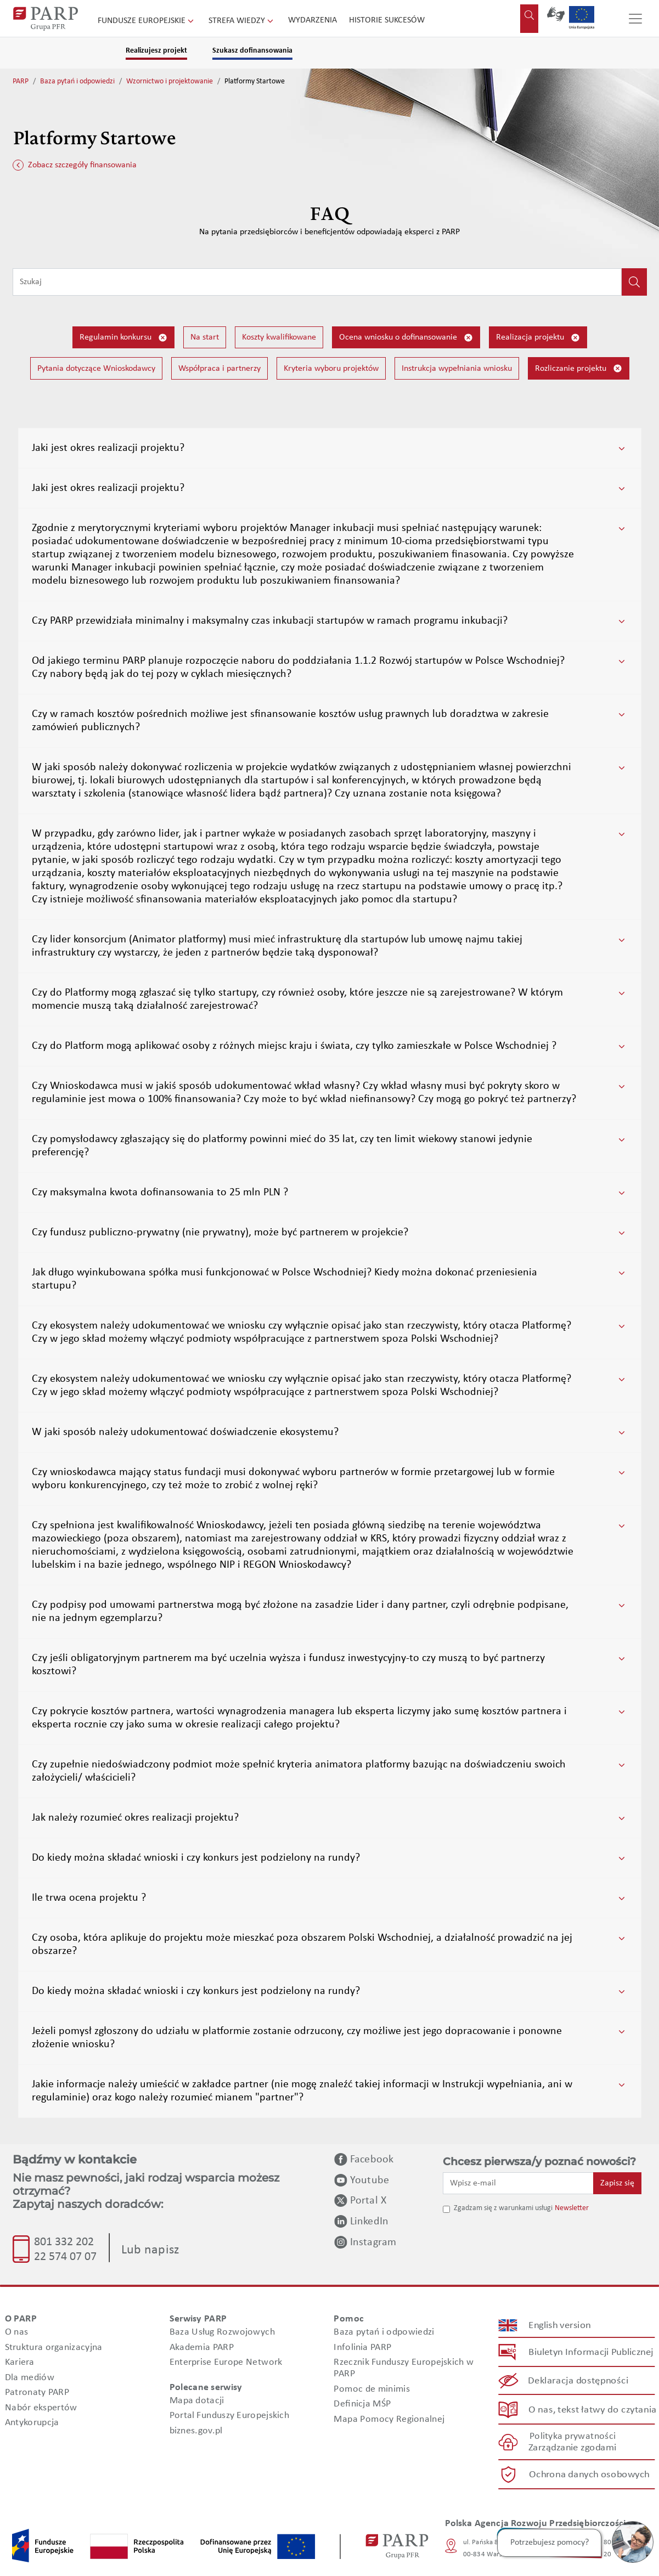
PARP (21, 81)
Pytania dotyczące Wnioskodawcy (96, 368)
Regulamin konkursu (123, 337)
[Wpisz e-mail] (518, 2183)
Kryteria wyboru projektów (331, 368)
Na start (204, 337)
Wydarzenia (312, 20)
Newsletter (572, 2208)
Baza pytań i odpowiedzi (77, 81)
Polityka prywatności (572, 2436)
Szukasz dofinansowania (252, 51)
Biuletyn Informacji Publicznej (590, 2352)
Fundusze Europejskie (147, 20)
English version (559, 2325)
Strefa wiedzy (242, 20)
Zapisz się (617, 2183)
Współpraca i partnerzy (219, 368)
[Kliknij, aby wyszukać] (634, 282)
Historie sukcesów (387, 20)
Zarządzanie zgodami (572, 2448)
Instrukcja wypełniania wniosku (457, 368)
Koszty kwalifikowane (279, 337)
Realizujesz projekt (156, 51)
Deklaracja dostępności (578, 2381)
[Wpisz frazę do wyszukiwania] (317, 282)
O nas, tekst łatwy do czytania (592, 2409)
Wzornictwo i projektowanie (169, 81)
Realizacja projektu (538, 337)
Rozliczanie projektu (578, 368)
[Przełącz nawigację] (635, 18)
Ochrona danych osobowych (589, 2474)
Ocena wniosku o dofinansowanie (406, 337)
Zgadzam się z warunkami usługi (503, 2208)
